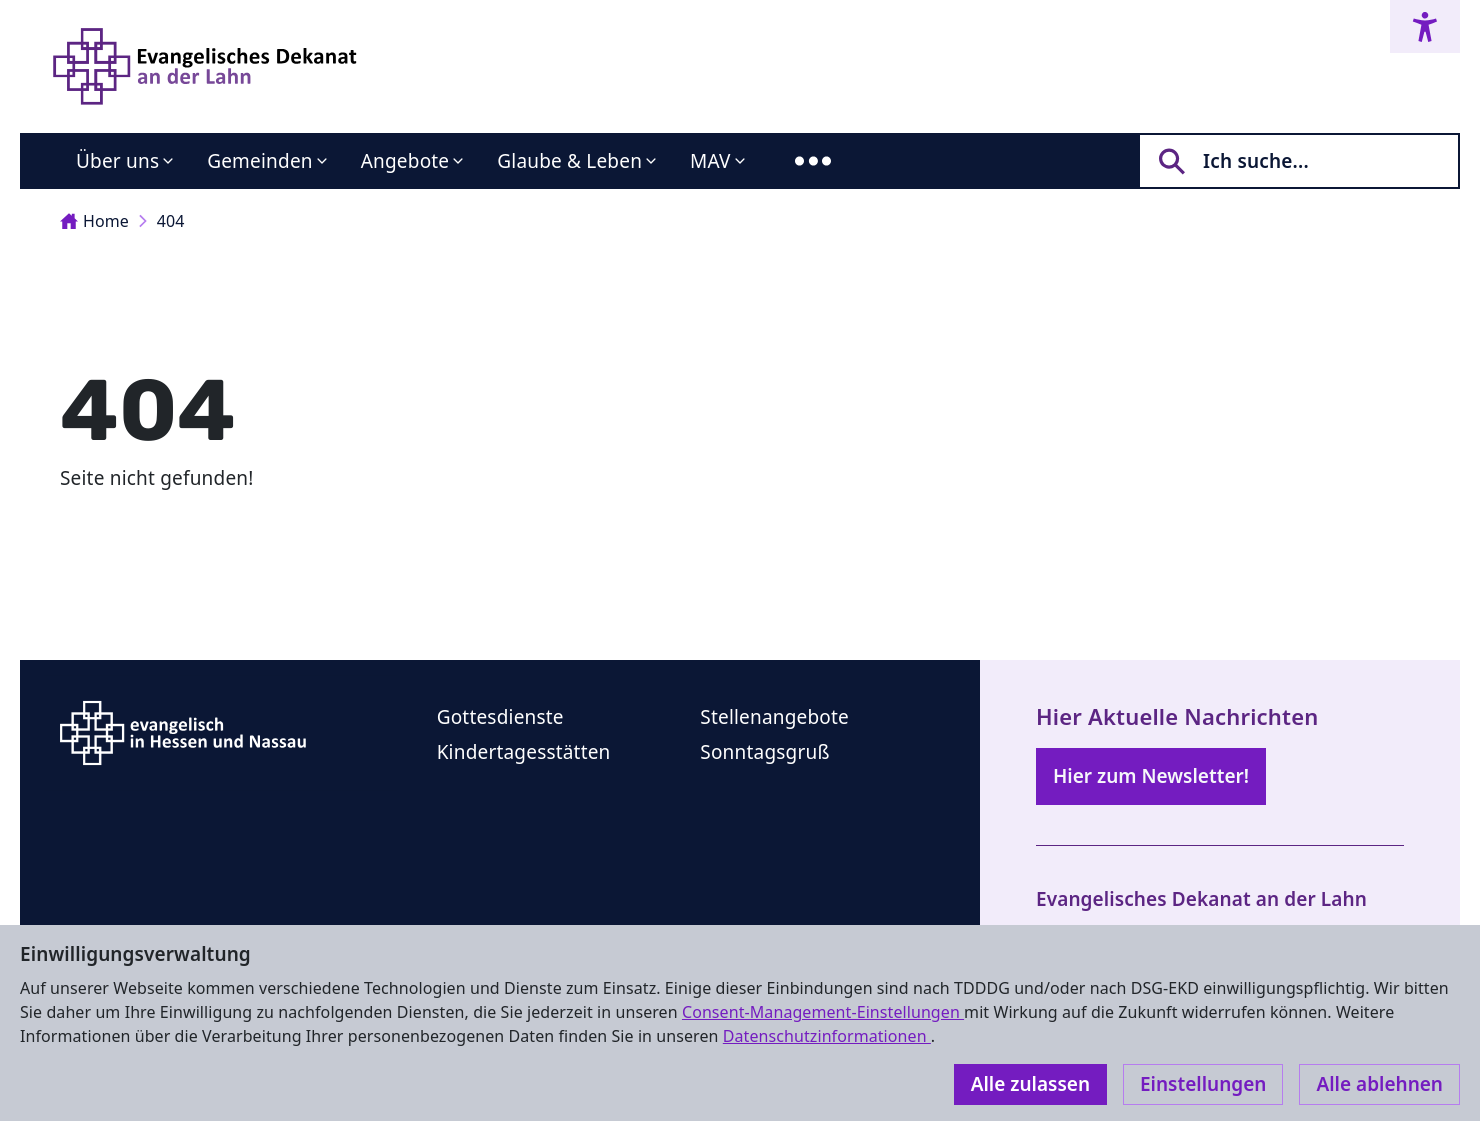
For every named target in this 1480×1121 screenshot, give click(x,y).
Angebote (405, 161)
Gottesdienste (500, 717)
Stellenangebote (774, 717)
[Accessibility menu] (1425, 26)
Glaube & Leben (569, 161)
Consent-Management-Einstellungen (823, 1012)
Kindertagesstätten (524, 752)
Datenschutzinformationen (827, 1036)
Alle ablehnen (1379, 1084)
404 (171, 221)
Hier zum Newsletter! (1151, 776)
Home (94, 221)
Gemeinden (260, 161)
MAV (710, 161)
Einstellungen (1203, 1084)
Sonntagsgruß (764, 752)
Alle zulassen (1030, 1084)
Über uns (117, 161)
